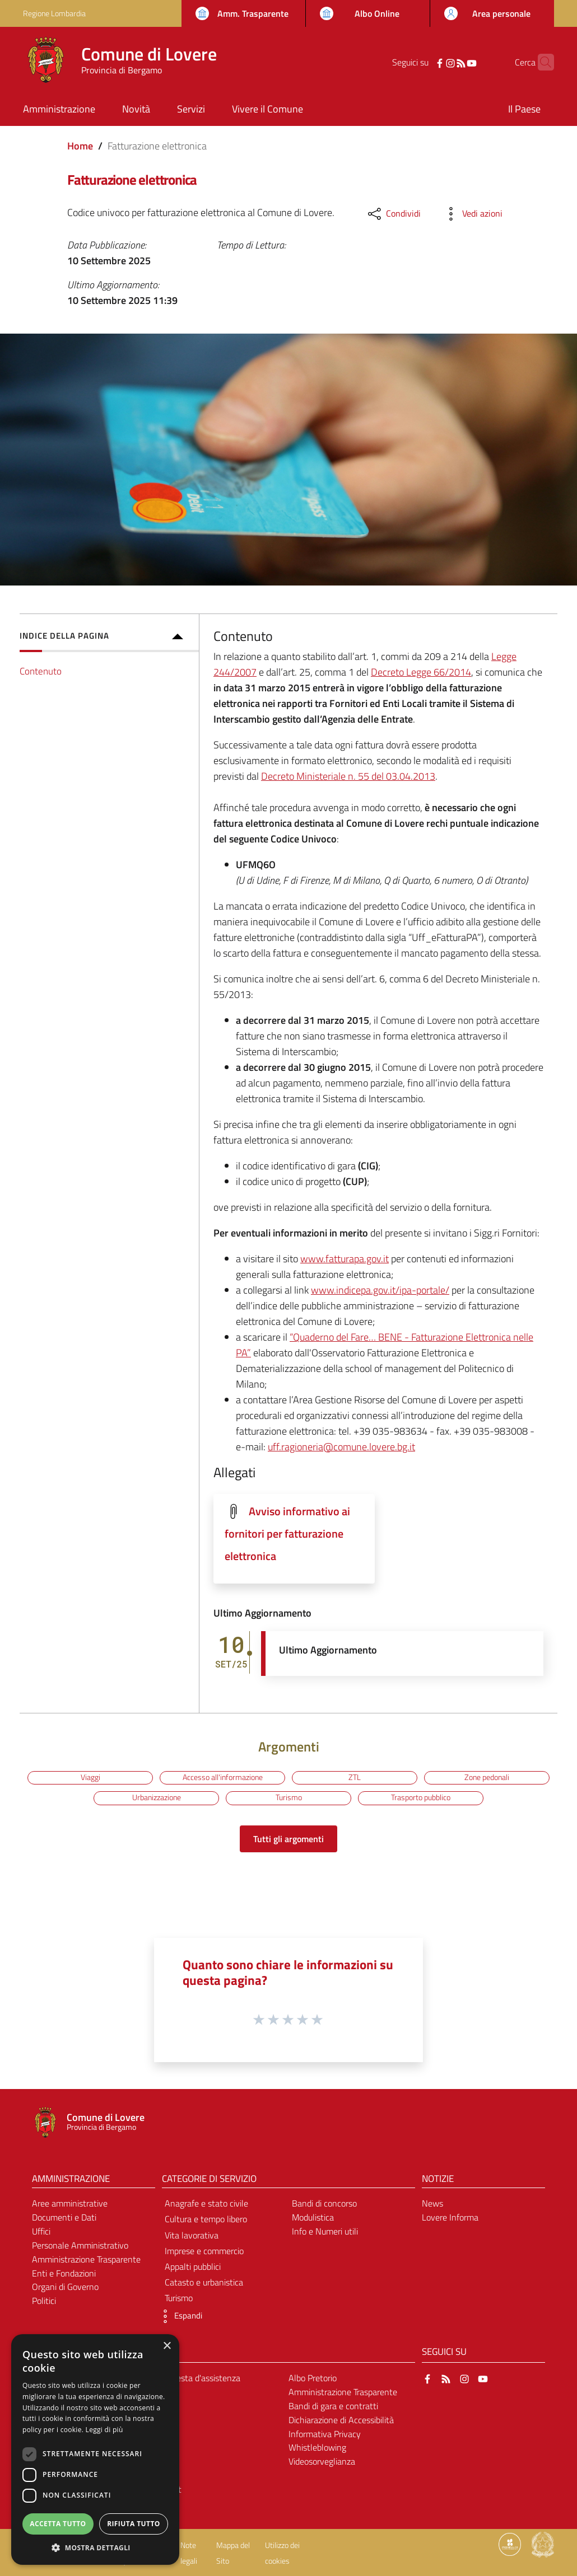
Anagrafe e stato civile (206, 2203)
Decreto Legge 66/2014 (421, 672)
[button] (179, 2316)
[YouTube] (454, 62)
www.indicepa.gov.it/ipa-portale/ (380, 1290)
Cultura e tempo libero (206, 2219)
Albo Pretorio (312, 2378)
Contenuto (41, 671)
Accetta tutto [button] (58, 2523)
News (432, 2203)
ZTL (354, 1777)
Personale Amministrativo (80, 2245)
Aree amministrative (70, 2203)
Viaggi (90, 1777)
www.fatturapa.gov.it (344, 1258)
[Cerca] (540, 62)
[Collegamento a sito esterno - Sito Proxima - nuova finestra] (510, 2543)
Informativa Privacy (324, 2434)
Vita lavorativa (191, 2235)
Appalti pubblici (193, 2266)
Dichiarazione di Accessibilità (341, 2420)
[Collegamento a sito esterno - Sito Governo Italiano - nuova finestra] (543, 2543)
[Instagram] (433, 62)
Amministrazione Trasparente (86, 2259)
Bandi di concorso (324, 2203)
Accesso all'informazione (223, 1777)
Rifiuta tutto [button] (133, 2523)
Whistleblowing (317, 2447)
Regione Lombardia (54, 13)
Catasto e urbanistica (204, 2282)
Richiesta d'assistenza (199, 2378)
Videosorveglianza (321, 2461)
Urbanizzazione (156, 1797)
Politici (44, 2300)
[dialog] (95, 2449)
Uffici (41, 2231)
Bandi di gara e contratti (333, 2406)
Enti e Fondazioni (64, 2273)
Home (80, 145)
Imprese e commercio (204, 2250)
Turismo (289, 1797)
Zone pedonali (486, 1777)
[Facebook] (422, 62)
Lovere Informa (450, 2217)
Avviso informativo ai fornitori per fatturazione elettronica (287, 1534)
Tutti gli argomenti (288, 1839)
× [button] (166, 2346)
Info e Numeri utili (325, 2231)
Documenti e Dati (64, 2217)
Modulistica (313, 2217)
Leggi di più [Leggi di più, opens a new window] (104, 2429)
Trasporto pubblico (420, 1797)
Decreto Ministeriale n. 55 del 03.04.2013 (348, 776)
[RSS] (443, 62)
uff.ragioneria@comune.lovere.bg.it (341, 1446)
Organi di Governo (65, 2286)
